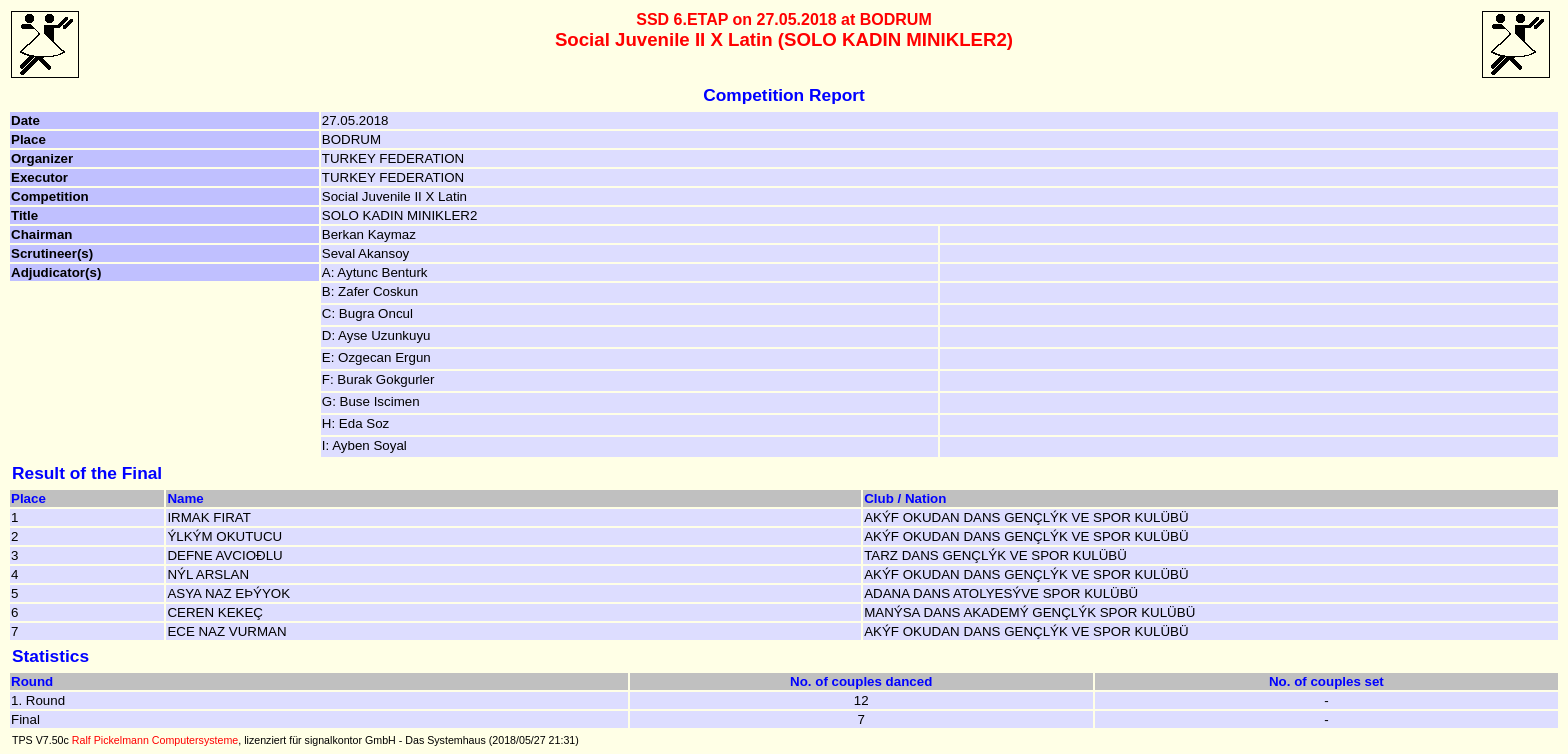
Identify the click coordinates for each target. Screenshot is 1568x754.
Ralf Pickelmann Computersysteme (155, 740)
